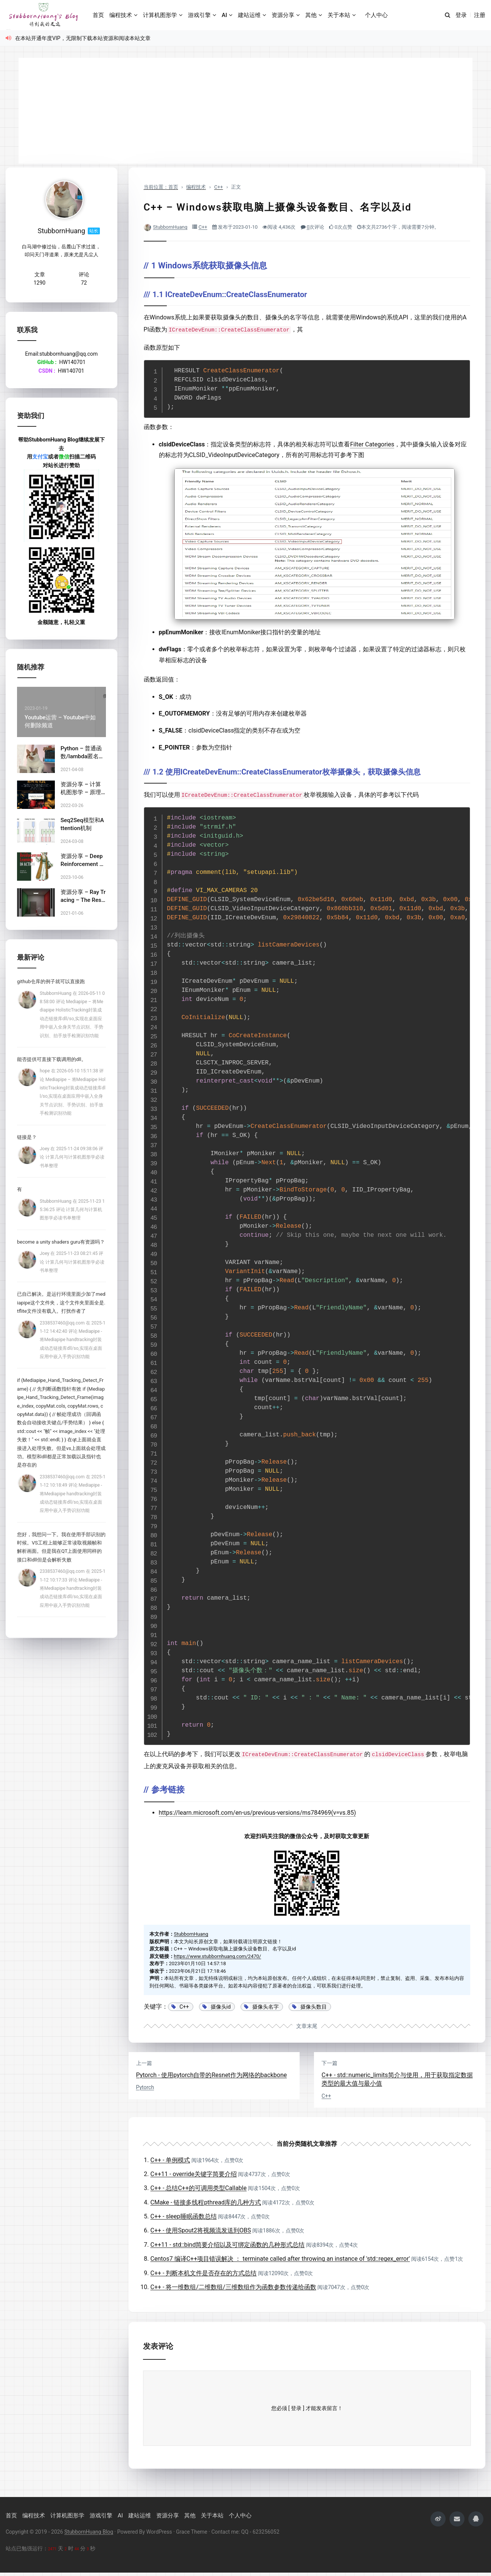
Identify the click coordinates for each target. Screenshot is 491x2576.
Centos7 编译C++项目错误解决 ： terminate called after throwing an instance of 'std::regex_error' (280, 2258)
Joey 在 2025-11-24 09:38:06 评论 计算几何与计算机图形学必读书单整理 (72, 1157)
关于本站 (339, 15)
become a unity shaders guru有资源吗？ (61, 1242)
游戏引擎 (199, 15)
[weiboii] (438, 2518)
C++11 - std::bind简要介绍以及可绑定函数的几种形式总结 (228, 2244)
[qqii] (475, 2518)
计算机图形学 (160, 15)
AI (224, 15)
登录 (461, 15)
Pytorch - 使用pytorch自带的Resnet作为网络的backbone (211, 2075)
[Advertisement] (245, 111)
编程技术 (120, 15)
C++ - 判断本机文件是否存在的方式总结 (204, 2273)
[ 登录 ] (296, 2408)
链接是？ (27, 1137)
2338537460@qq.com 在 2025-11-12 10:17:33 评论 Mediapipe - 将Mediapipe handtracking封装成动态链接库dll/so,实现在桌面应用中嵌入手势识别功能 (73, 1588)
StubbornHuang (170, 227)
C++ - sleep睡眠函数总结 (184, 2216)
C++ (203, 227)
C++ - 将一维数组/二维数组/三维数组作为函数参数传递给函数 (233, 2287)
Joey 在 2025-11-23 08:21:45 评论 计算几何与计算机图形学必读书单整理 (72, 1262)
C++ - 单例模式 (170, 2160)
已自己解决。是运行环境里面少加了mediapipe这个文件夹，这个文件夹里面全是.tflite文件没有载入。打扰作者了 (61, 1302)
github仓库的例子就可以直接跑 (51, 981)
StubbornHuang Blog (88, 2532)
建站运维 (249, 15)
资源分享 (283, 15)
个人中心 (376, 15)
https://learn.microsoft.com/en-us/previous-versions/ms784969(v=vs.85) (257, 1812)
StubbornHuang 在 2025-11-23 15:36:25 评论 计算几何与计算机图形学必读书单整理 (72, 1210)
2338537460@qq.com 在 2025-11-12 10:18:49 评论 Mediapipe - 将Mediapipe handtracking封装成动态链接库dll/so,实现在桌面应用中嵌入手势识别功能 (73, 1493)
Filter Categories (372, 444)
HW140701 (72, 362)
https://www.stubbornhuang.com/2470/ (217, 1956)
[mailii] (457, 2518)
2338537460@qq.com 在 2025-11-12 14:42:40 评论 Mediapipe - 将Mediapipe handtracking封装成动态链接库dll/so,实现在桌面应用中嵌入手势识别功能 (73, 1340)
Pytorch (145, 2087)
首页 (98, 15)
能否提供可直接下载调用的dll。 (51, 1059)
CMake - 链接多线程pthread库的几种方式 (206, 2202)
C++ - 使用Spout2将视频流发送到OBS (201, 2230)
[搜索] (447, 15)
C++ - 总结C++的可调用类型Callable (199, 2188)
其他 (311, 15)
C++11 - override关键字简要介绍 (194, 2174)
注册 (479, 15)
